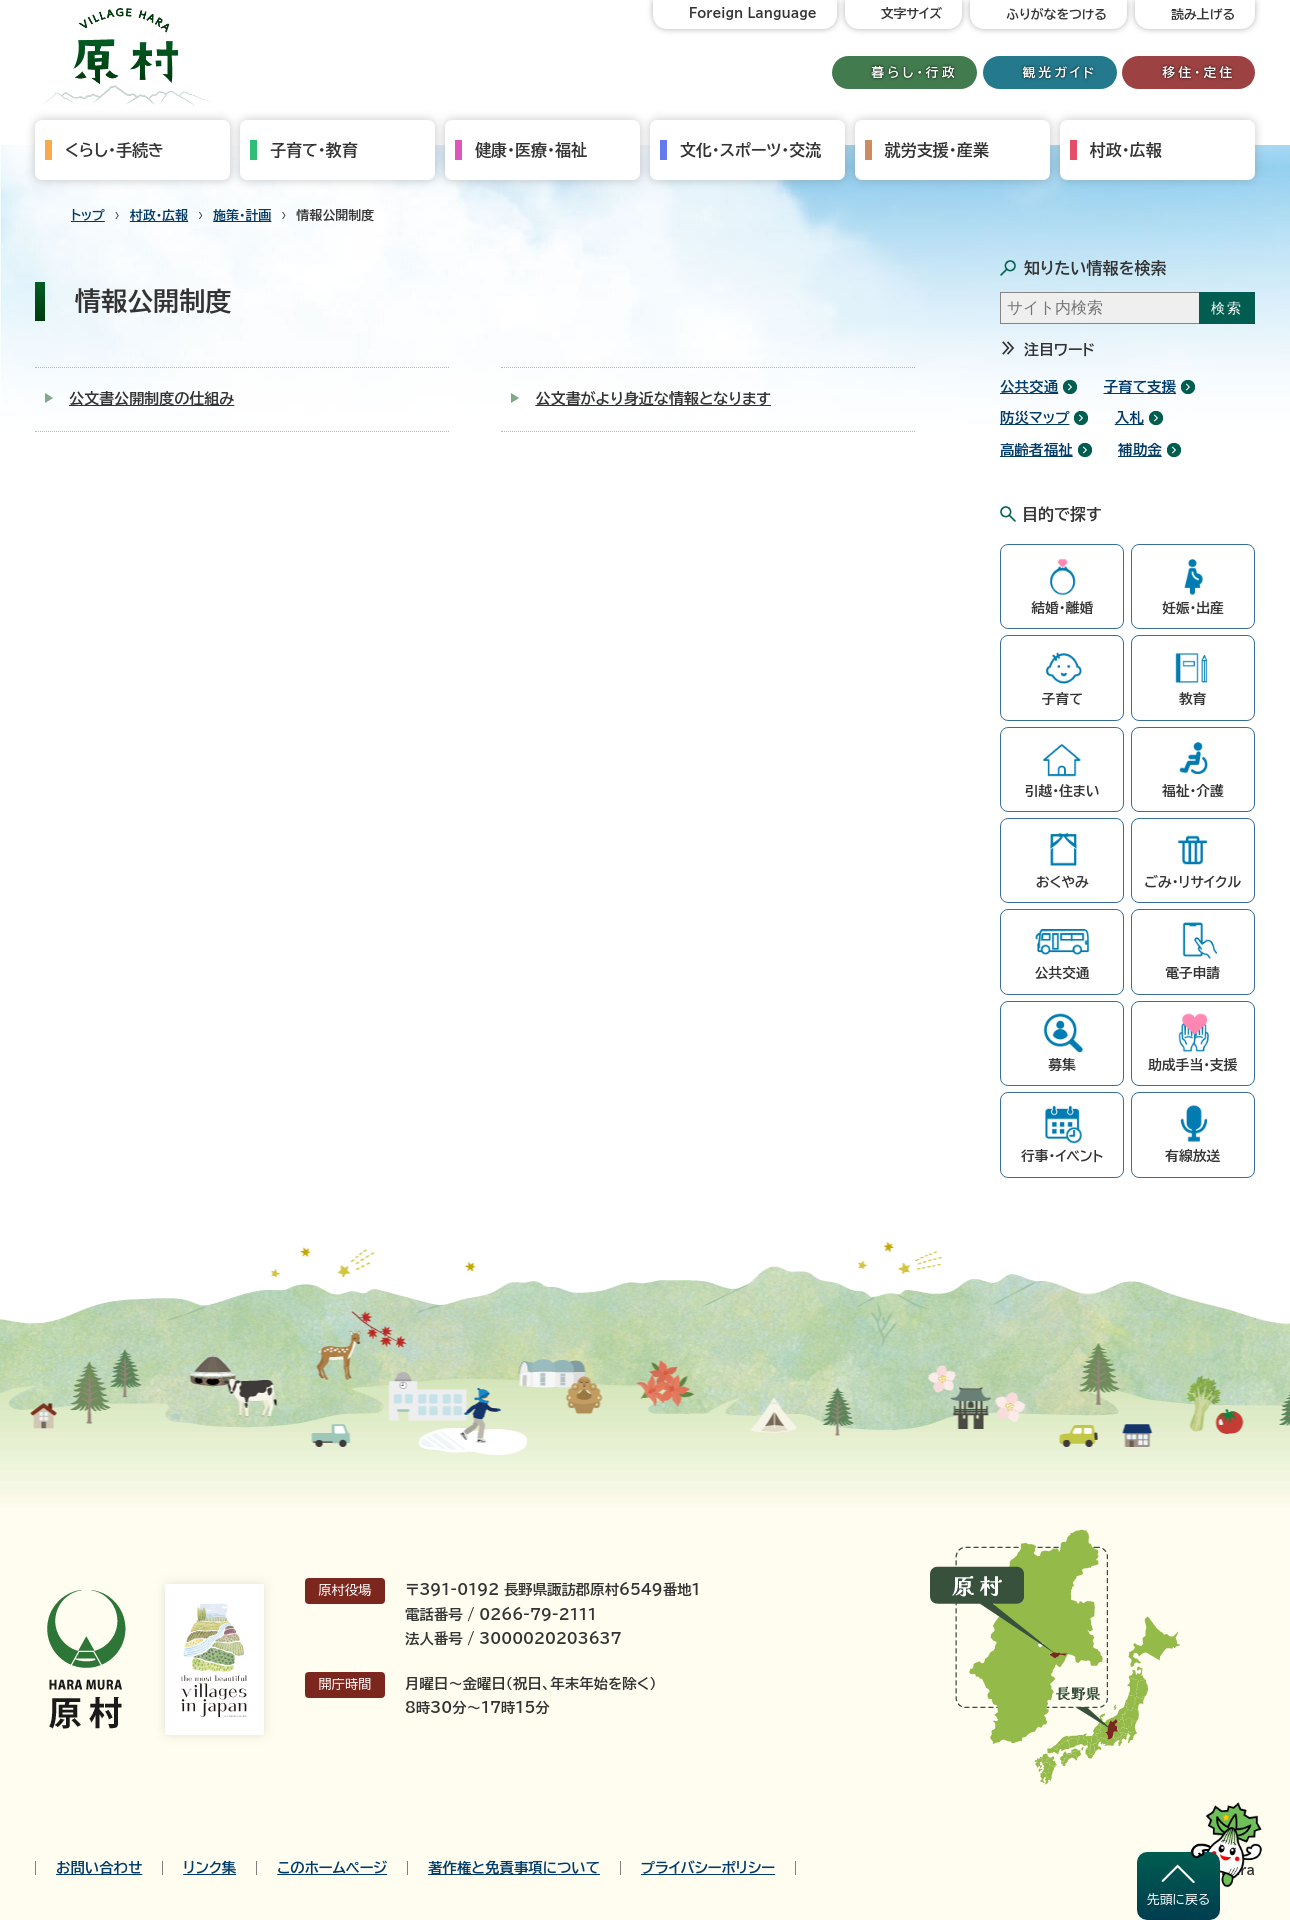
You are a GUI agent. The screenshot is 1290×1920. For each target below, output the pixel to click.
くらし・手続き (114, 150)
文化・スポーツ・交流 (750, 150)
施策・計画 (242, 215)
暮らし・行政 (915, 72)
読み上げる (1203, 14)
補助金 (1140, 449)
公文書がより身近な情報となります (653, 398)
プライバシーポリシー (708, 1868)
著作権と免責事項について (514, 1868)
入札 (1129, 417)
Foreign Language (753, 13)
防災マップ (1034, 417)
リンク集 (209, 1868)
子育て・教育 (314, 150)
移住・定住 (1198, 72)
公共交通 (1029, 386)
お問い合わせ (99, 1868)
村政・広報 (1126, 150)
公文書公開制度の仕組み (151, 398)
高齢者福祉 (1036, 449)
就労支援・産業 (937, 150)
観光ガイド (1060, 72)
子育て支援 (1140, 386)
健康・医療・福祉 (531, 150)
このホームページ (332, 1868)
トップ (88, 215)
